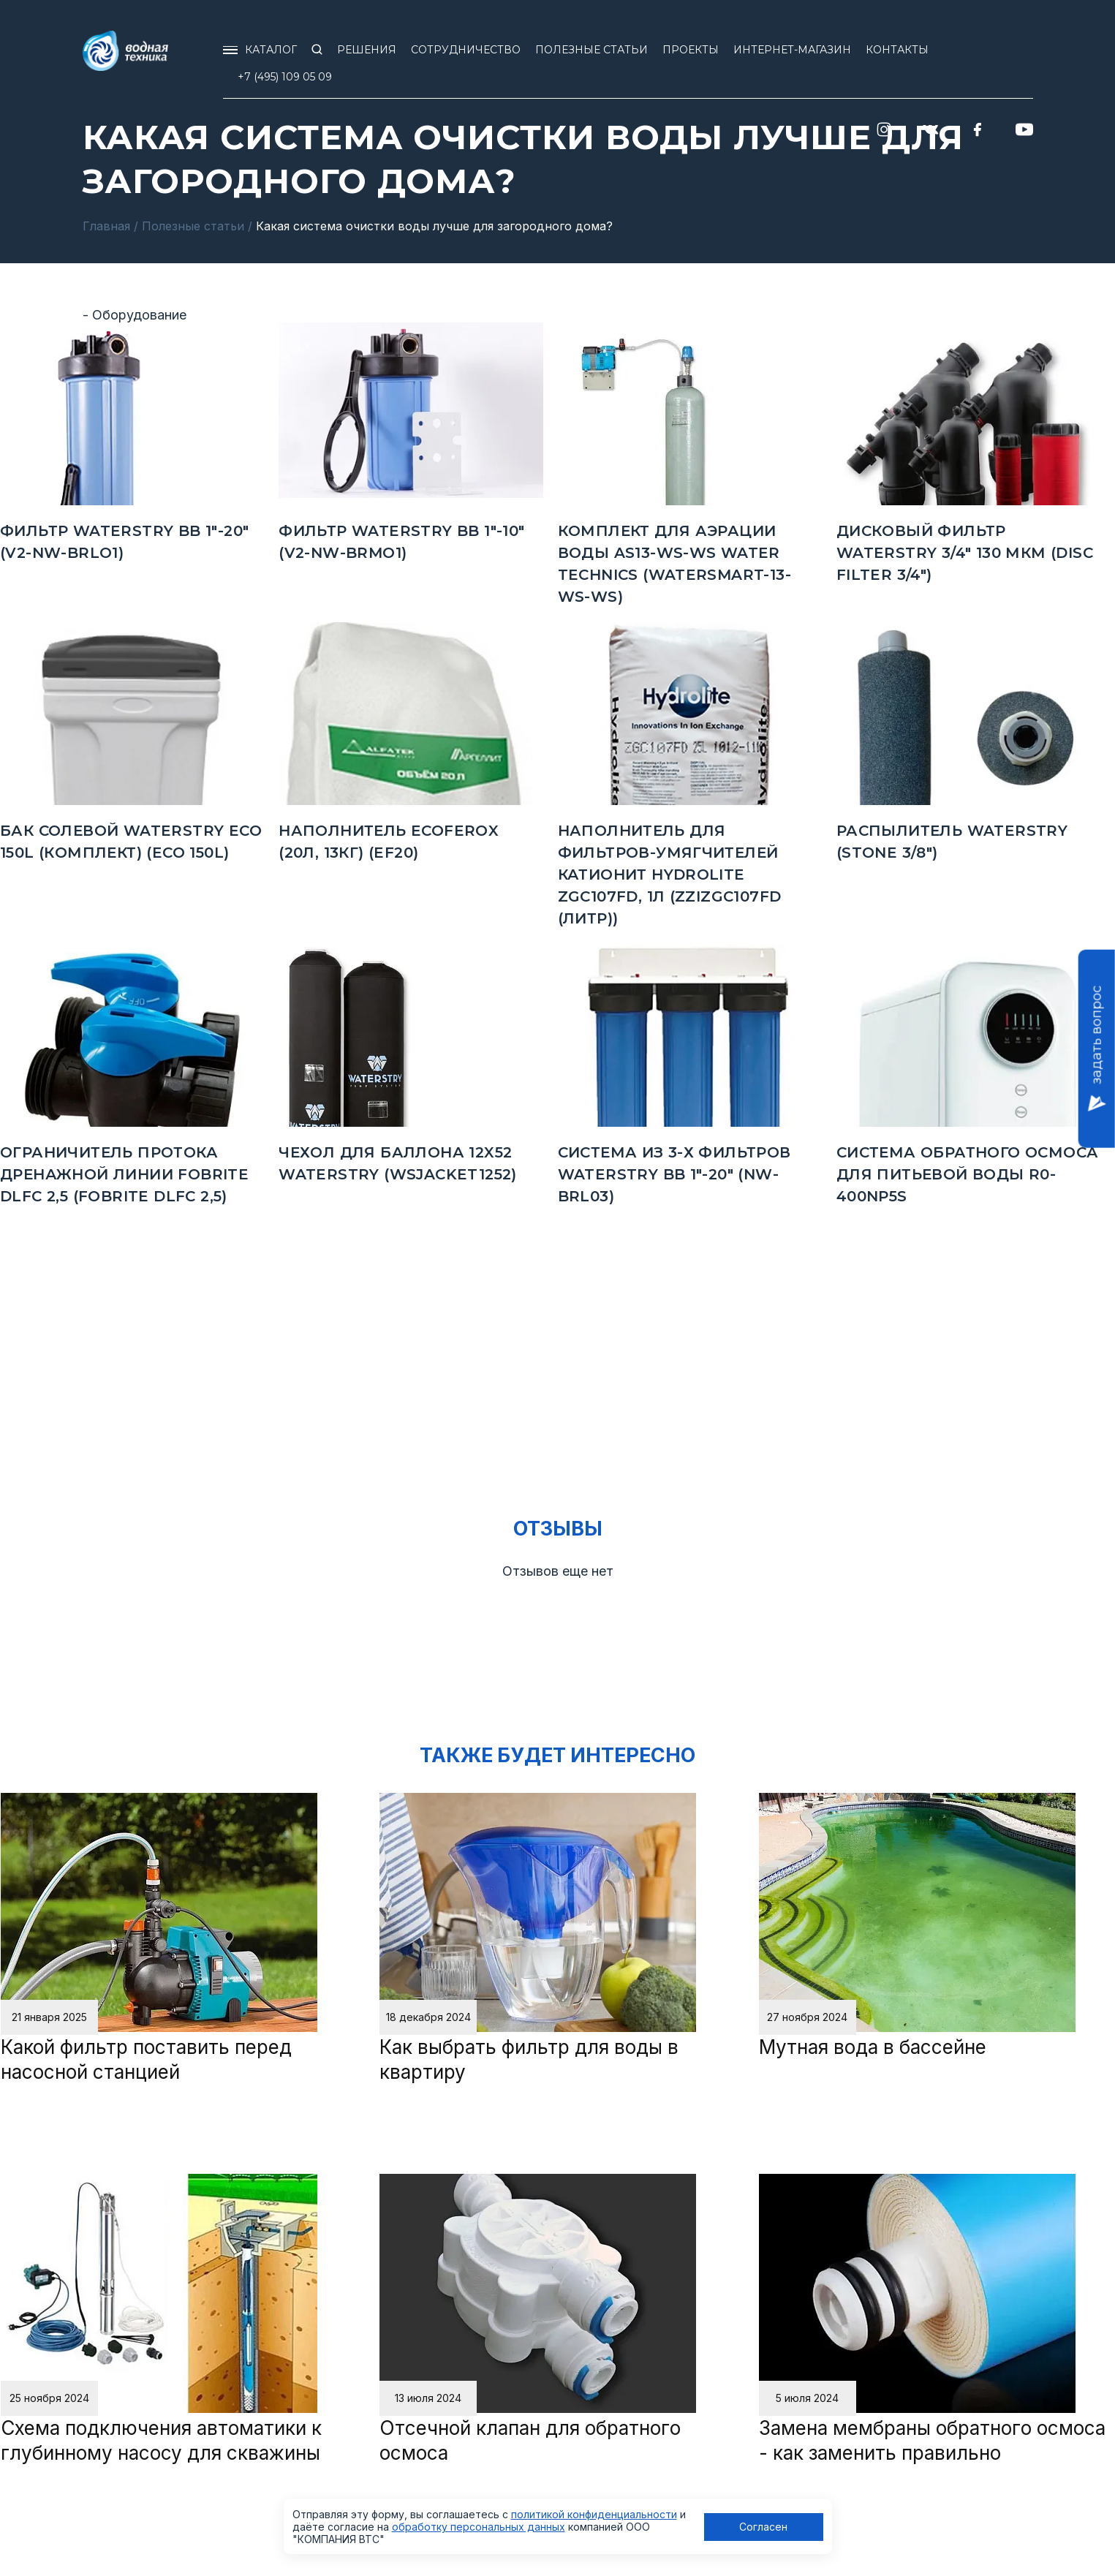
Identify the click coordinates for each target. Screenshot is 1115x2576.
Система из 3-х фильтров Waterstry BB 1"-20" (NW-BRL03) (674, 1174)
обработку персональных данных (478, 2526)
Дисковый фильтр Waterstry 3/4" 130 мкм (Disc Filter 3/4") (964, 552)
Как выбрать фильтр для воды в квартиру (529, 2059)
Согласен (763, 2526)
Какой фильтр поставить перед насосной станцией (146, 2059)
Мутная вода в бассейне (872, 2047)
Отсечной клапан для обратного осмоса (530, 2440)
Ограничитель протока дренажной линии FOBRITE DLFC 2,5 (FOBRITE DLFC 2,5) (124, 1174)
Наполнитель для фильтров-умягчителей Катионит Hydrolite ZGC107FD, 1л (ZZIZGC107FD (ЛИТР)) (670, 874)
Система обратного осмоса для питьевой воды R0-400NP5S (967, 1174)
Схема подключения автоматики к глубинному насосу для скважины (161, 2440)
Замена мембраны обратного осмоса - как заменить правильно (932, 2440)
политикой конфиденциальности (594, 2514)
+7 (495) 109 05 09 (285, 76)
